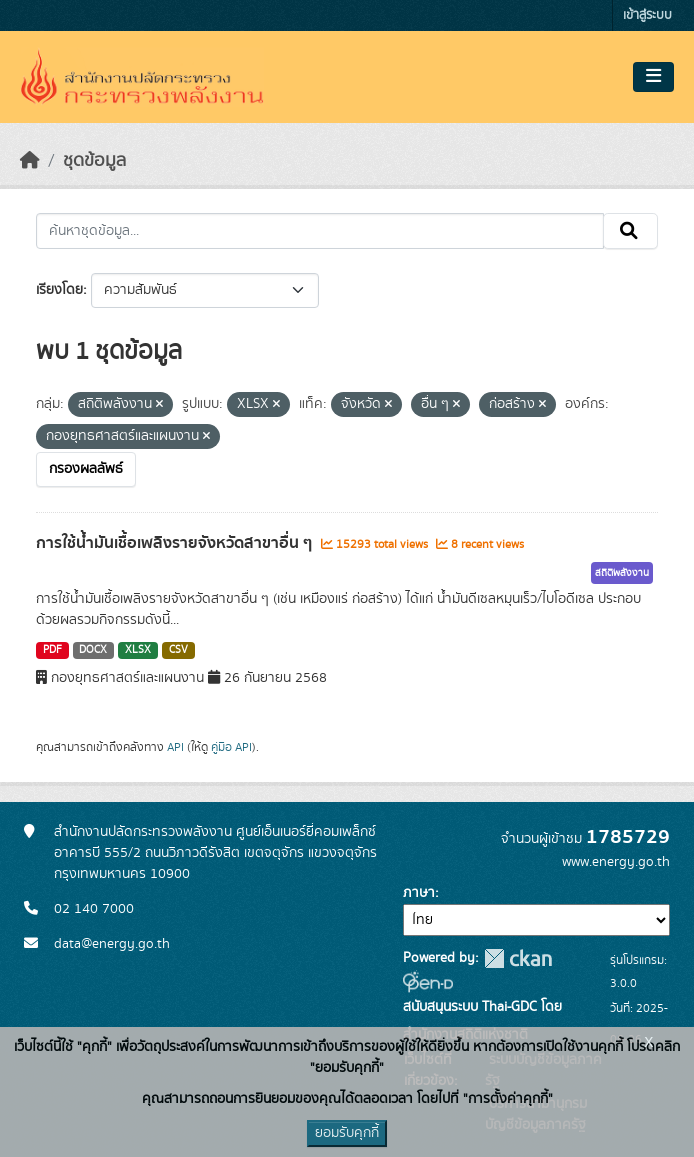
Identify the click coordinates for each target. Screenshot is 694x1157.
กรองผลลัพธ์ (86, 469)
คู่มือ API (231, 747)
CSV (178, 650)
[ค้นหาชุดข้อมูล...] (320, 231)
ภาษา (419, 893)
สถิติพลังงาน (622, 573)
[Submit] (630, 231)
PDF (52, 650)
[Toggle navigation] (653, 77)
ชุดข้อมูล (94, 161)
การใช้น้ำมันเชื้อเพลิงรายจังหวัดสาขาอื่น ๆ (176, 543)
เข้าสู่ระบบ (647, 15)
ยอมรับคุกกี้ (347, 1133)
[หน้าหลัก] (30, 161)
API (175, 747)
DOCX (93, 650)
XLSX (138, 650)
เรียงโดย (59, 290)
